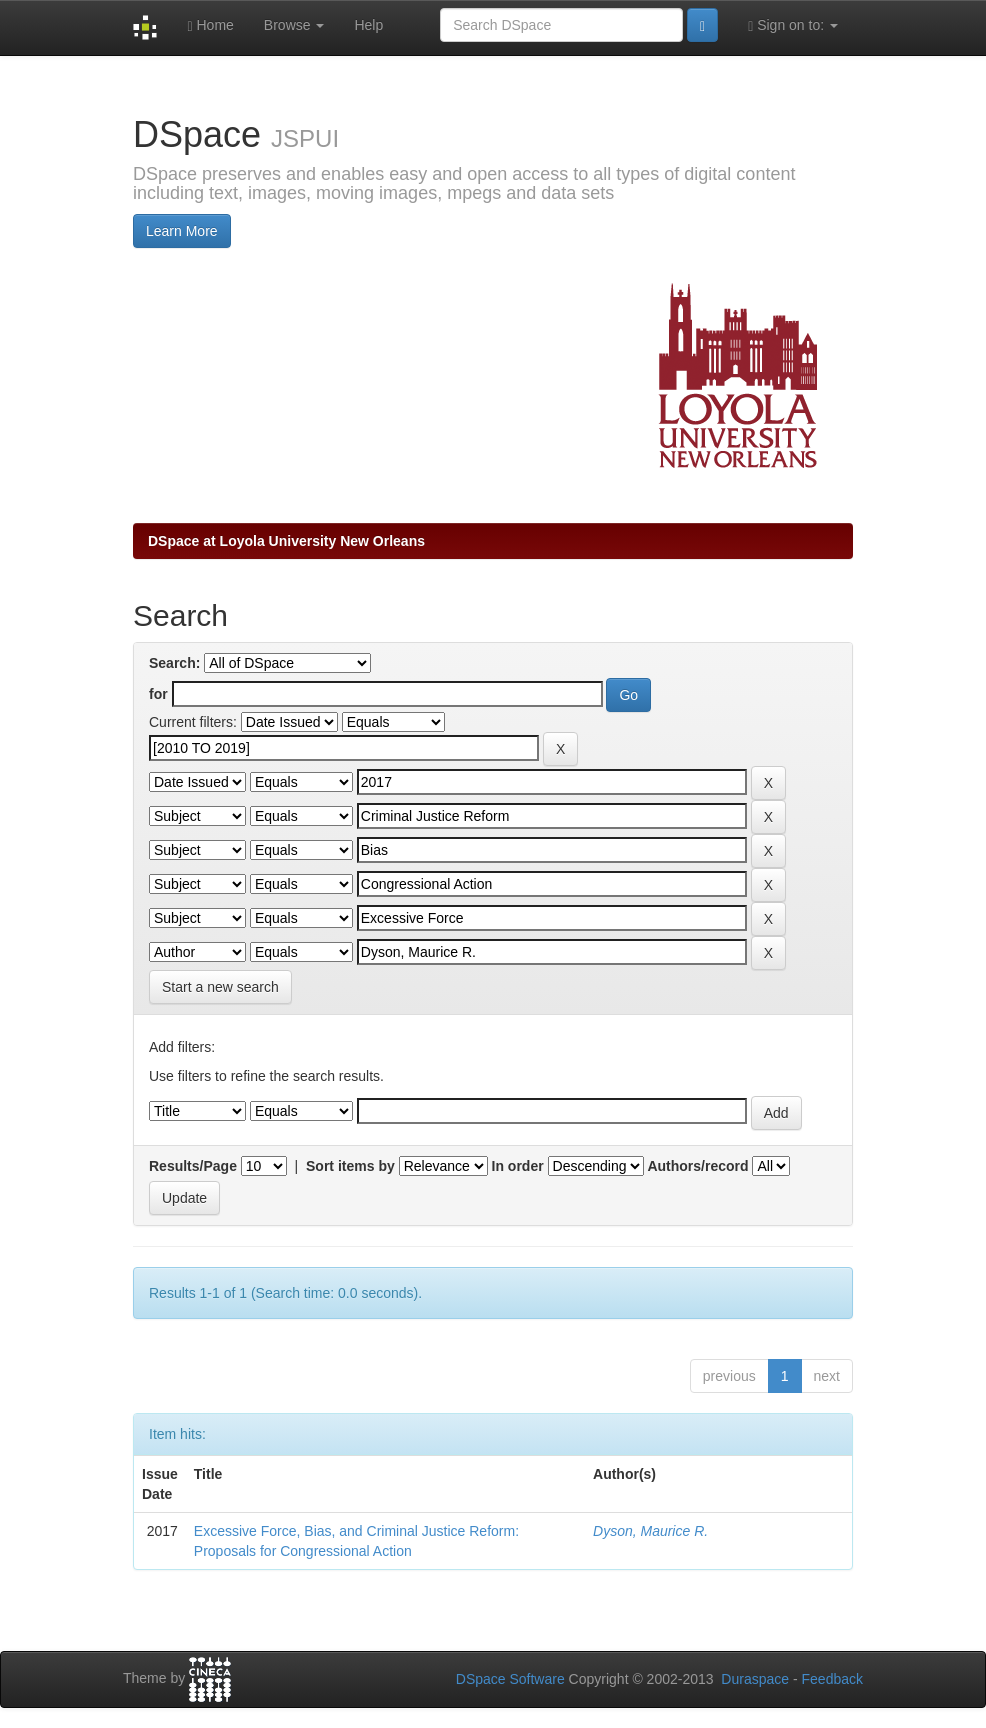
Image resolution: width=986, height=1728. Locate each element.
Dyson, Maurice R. (650, 1531)
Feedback (832, 1679)
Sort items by (350, 1166)
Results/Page (193, 1166)
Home (210, 25)
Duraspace (755, 1679)
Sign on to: (793, 25)
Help (368, 25)
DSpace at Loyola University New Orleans (286, 541)
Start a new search (220, 987)
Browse (294, 25)
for (158, 694)
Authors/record (697, 1166)
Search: (174, 663)
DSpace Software (510, 1679)
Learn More (182, 231)
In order (518, 1166)
